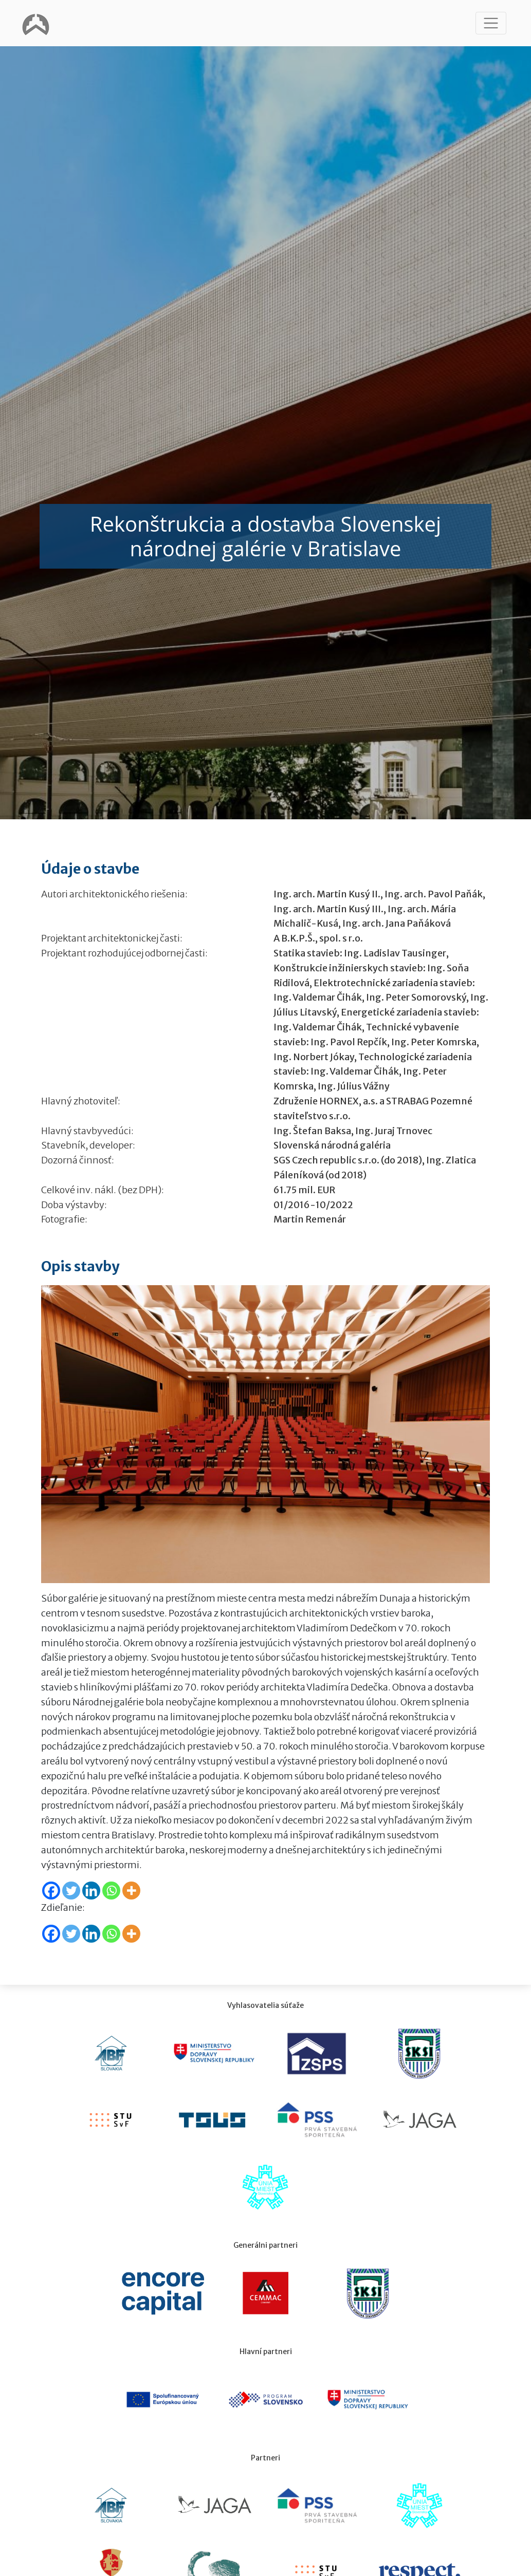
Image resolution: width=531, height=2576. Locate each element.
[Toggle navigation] (490, 23)
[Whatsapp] (111, 1891)
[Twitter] (71, 1891)
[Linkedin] (91, 1891)
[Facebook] (51, 1891)
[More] (131, 1891)
